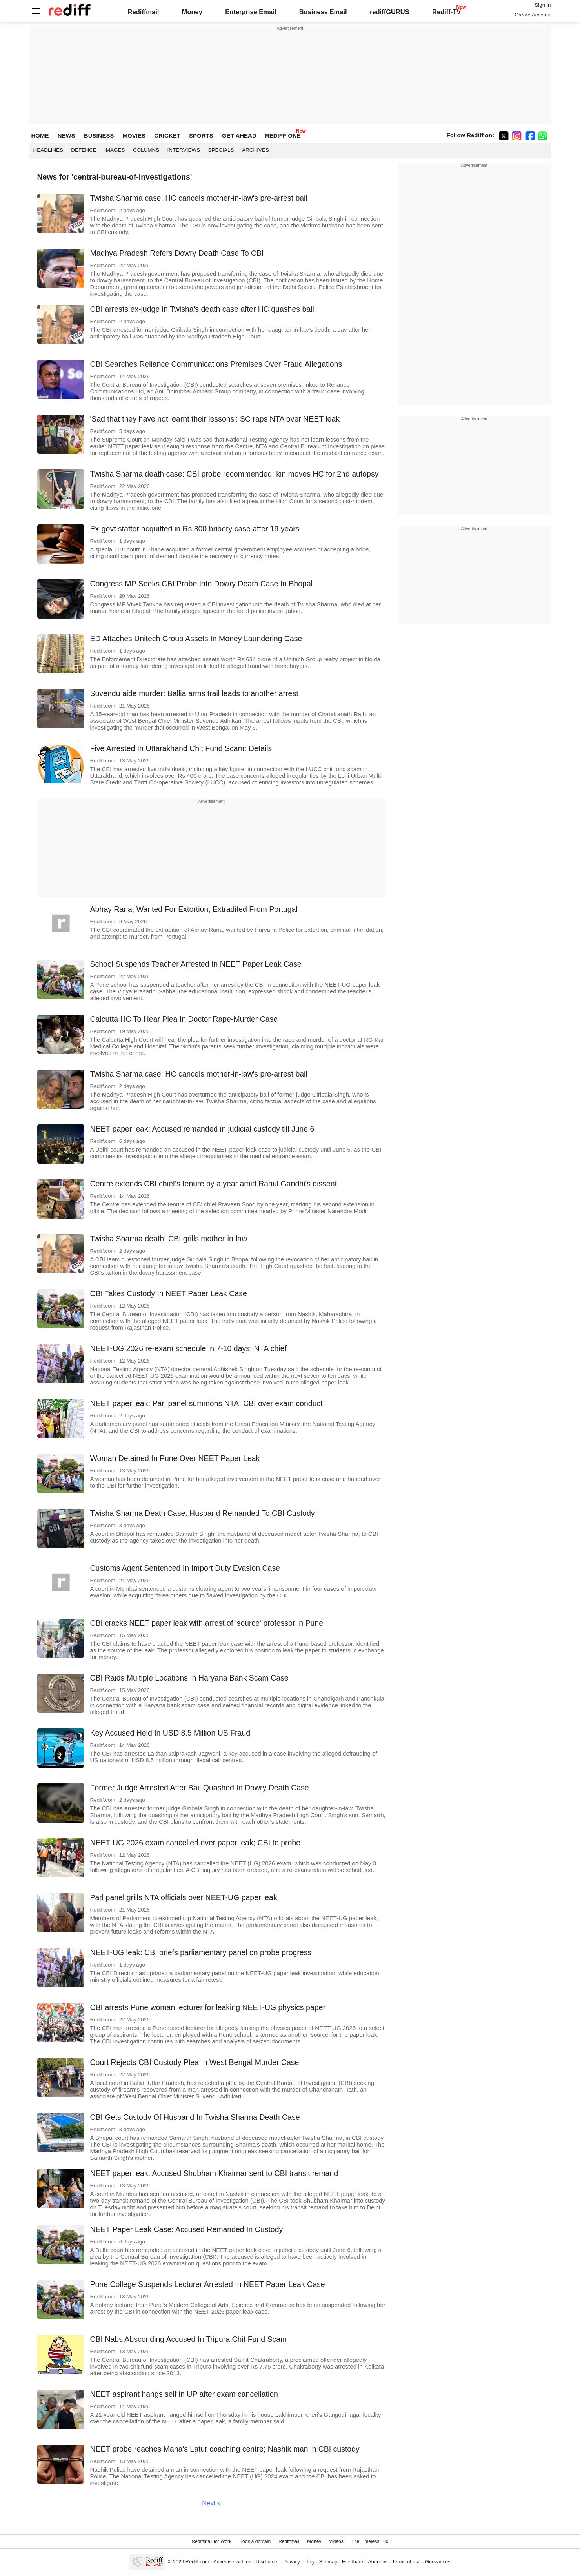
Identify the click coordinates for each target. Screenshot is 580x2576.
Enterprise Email (250, 11)
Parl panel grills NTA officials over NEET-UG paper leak (183, 1897)
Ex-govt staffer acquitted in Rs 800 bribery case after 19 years (195, 528)
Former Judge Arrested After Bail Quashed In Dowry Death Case (199, 1787)
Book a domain (255, 2541)
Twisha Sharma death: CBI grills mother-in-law (168, 1238)
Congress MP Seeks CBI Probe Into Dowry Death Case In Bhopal (201, 583)
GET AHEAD (239, 135)
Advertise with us (232, 2562)
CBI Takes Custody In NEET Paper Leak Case (168, 1293)
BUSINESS (99, 135)
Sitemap (328, 2562)
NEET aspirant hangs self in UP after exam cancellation (184, 2394)
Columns (146, 150)
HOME (40, 135)
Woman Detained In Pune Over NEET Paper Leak (175, 1458)
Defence (83, 150)
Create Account (533, 15)
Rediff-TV (446, 11)
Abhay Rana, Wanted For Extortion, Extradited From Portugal (194, 909)
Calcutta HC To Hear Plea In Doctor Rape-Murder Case (184, 1019)
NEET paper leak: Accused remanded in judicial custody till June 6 (202, 1128)
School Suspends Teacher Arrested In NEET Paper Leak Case (196, 964)
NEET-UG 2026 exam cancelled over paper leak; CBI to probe (195, 1842)
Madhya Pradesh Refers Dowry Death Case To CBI (177, 253)
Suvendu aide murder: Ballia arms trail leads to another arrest (194, 693)
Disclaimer (267, 2562)
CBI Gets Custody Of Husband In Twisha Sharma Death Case (195, 2117)
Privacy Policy (299, 2562)
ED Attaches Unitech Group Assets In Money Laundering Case (196, 638)
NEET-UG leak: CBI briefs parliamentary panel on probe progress (201, 1952)
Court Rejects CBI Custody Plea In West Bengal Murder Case (194, 2062)
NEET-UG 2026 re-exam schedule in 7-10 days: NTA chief (188, 1348)
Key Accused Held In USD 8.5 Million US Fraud (170, 1732)
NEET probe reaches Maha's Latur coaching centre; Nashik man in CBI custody (225, 2449)
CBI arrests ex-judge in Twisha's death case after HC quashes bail (202, 309)
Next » (211, 2503)
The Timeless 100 (370, 2541)
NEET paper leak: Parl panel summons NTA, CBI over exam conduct (206, 1403)
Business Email (323, 11)
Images (114, 150)
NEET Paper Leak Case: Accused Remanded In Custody (186, 2229)
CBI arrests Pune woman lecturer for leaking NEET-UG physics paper (207, 2007)
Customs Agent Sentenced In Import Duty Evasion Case (185, 1568)
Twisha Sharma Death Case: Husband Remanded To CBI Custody (202, 1513)
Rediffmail (143, 11)
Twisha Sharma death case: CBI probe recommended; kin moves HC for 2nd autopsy (234, 473)
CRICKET (167, 135)
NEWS (66, 135)
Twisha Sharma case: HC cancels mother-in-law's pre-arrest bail (198, 198)
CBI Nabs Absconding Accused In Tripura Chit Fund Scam (188, 2339)
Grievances (438, 2562)
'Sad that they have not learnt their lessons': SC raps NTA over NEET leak (215, 419)
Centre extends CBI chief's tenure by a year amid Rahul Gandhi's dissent (213, 1183)
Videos (336, 2541)
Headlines (48, 150)
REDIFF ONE (283, 135)
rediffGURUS (389, 11)
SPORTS (201, 135)
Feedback (353, 2562)
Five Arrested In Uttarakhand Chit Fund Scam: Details (181, 748)
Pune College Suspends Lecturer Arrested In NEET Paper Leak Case (207, 2284)
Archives (255, 150)
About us (377, 2562)
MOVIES (134, 135)
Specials (221, 150)
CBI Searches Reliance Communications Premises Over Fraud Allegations (216, 364)
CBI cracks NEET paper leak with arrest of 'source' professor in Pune (207, 1623)
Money (192, 11)
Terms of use (406, 2562)
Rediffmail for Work (211, 2541)
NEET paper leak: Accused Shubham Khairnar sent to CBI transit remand (214, 2173)
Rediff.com (197, 2562)
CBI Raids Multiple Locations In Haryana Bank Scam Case (189, 1678)
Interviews (183, 150)
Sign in (543, 5)
